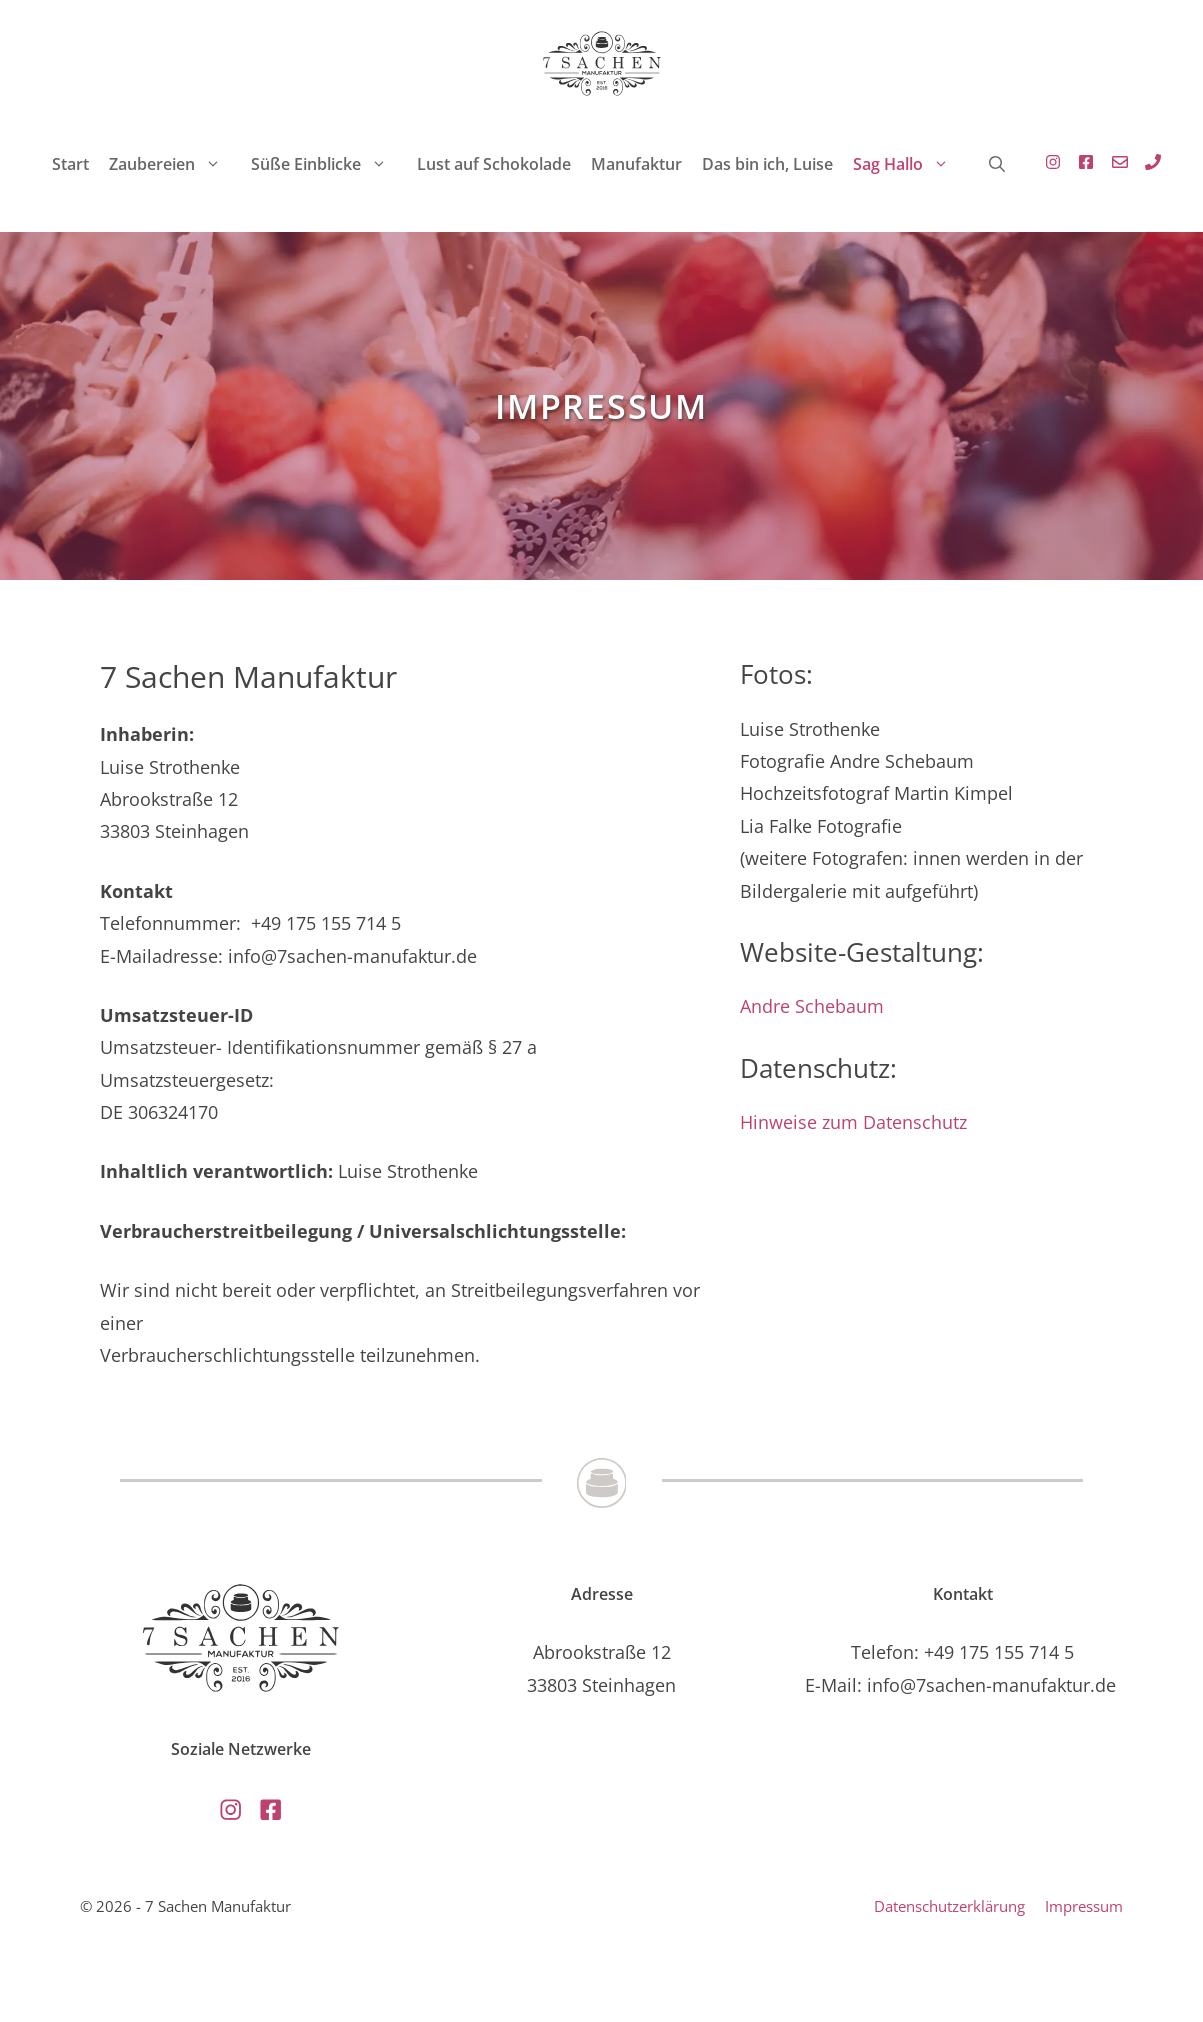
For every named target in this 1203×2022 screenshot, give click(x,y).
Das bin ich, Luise (767, 164)
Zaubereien (175, 164)
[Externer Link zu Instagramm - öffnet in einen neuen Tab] (1048, 164)
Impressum (1084, 1906)
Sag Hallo (911, 164)
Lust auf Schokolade (494, 164)
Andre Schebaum (812, 1006)
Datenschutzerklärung (949, 1906)
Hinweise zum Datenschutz (853, 1122)
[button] (997, 164)
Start (70, 164)
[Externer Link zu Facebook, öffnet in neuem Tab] (1081, 164)
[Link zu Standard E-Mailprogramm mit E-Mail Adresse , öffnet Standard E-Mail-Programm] (1115, 164)
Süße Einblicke (329, 164)
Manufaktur (636, 164)
